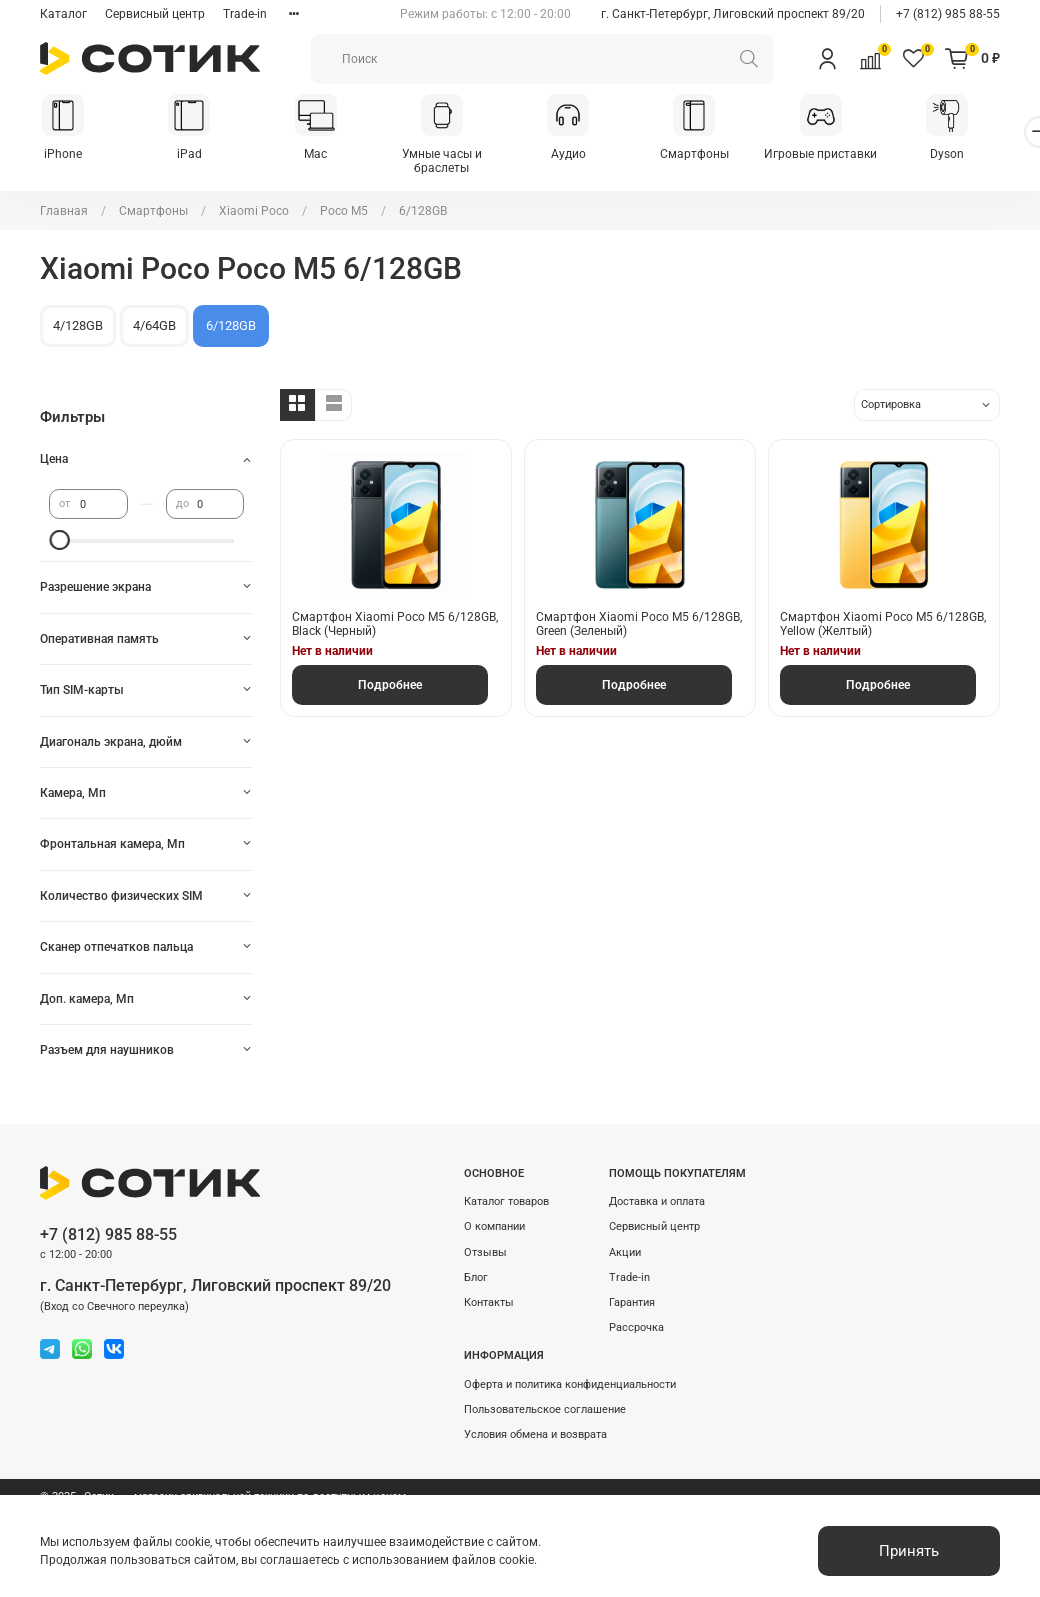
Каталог (63, 14)
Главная (64, 212)
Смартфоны (715, 155)
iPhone (65, 155)
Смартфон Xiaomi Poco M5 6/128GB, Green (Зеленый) (639, 626)
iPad (195, 155)
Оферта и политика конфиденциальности (570, 1384)
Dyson (975, 155)
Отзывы (485, 1252)
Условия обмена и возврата (535, 1434)
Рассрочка (636, 1327)
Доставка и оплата (657, 1201)
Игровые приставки (845, 155)
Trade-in (245, 14)
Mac (325, 155)
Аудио (585, 155)
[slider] (59, 542)
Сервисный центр (155, 14)
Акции (625, 1252)
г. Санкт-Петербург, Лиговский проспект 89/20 (733, 14)
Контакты (489, 1302)
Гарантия (632, 1302)
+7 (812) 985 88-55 (948, 14)
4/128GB (78, 326)
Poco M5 (344, 212)
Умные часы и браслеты (455, 162)
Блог (476, 1277)
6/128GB (231, 326)
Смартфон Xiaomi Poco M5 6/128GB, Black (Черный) (395, 626)
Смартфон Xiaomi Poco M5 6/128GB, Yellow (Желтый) (883, 626)
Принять (909, 1551)
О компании (494, 1226)
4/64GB (154, 326)
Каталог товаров (506, 1201)
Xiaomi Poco (254, 212)
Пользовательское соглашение (545, 1409)
